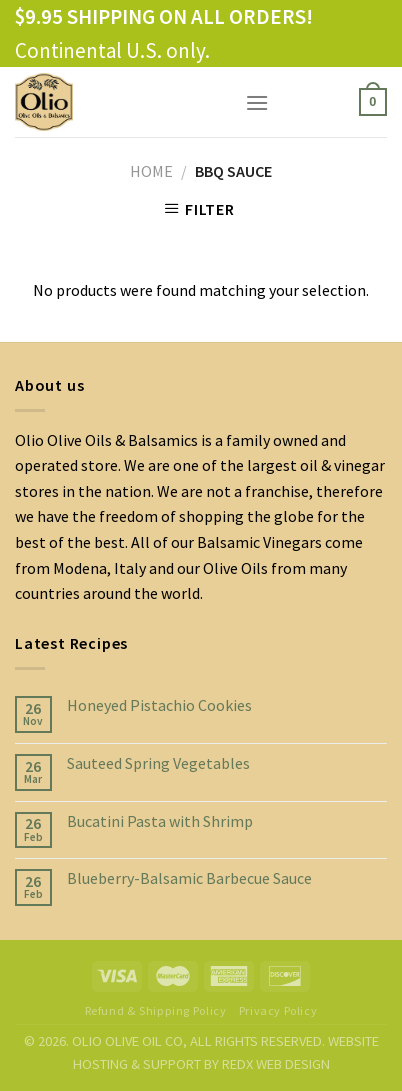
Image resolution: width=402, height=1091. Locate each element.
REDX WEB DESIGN (276, 1064)
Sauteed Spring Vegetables (158, 763)
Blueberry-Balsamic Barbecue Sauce (189, 878)
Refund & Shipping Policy (156, 1010)
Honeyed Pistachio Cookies (159, 705)
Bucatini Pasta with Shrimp (160, 821)
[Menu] (257, 102)
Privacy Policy (278, 1010)
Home (151, 171)
